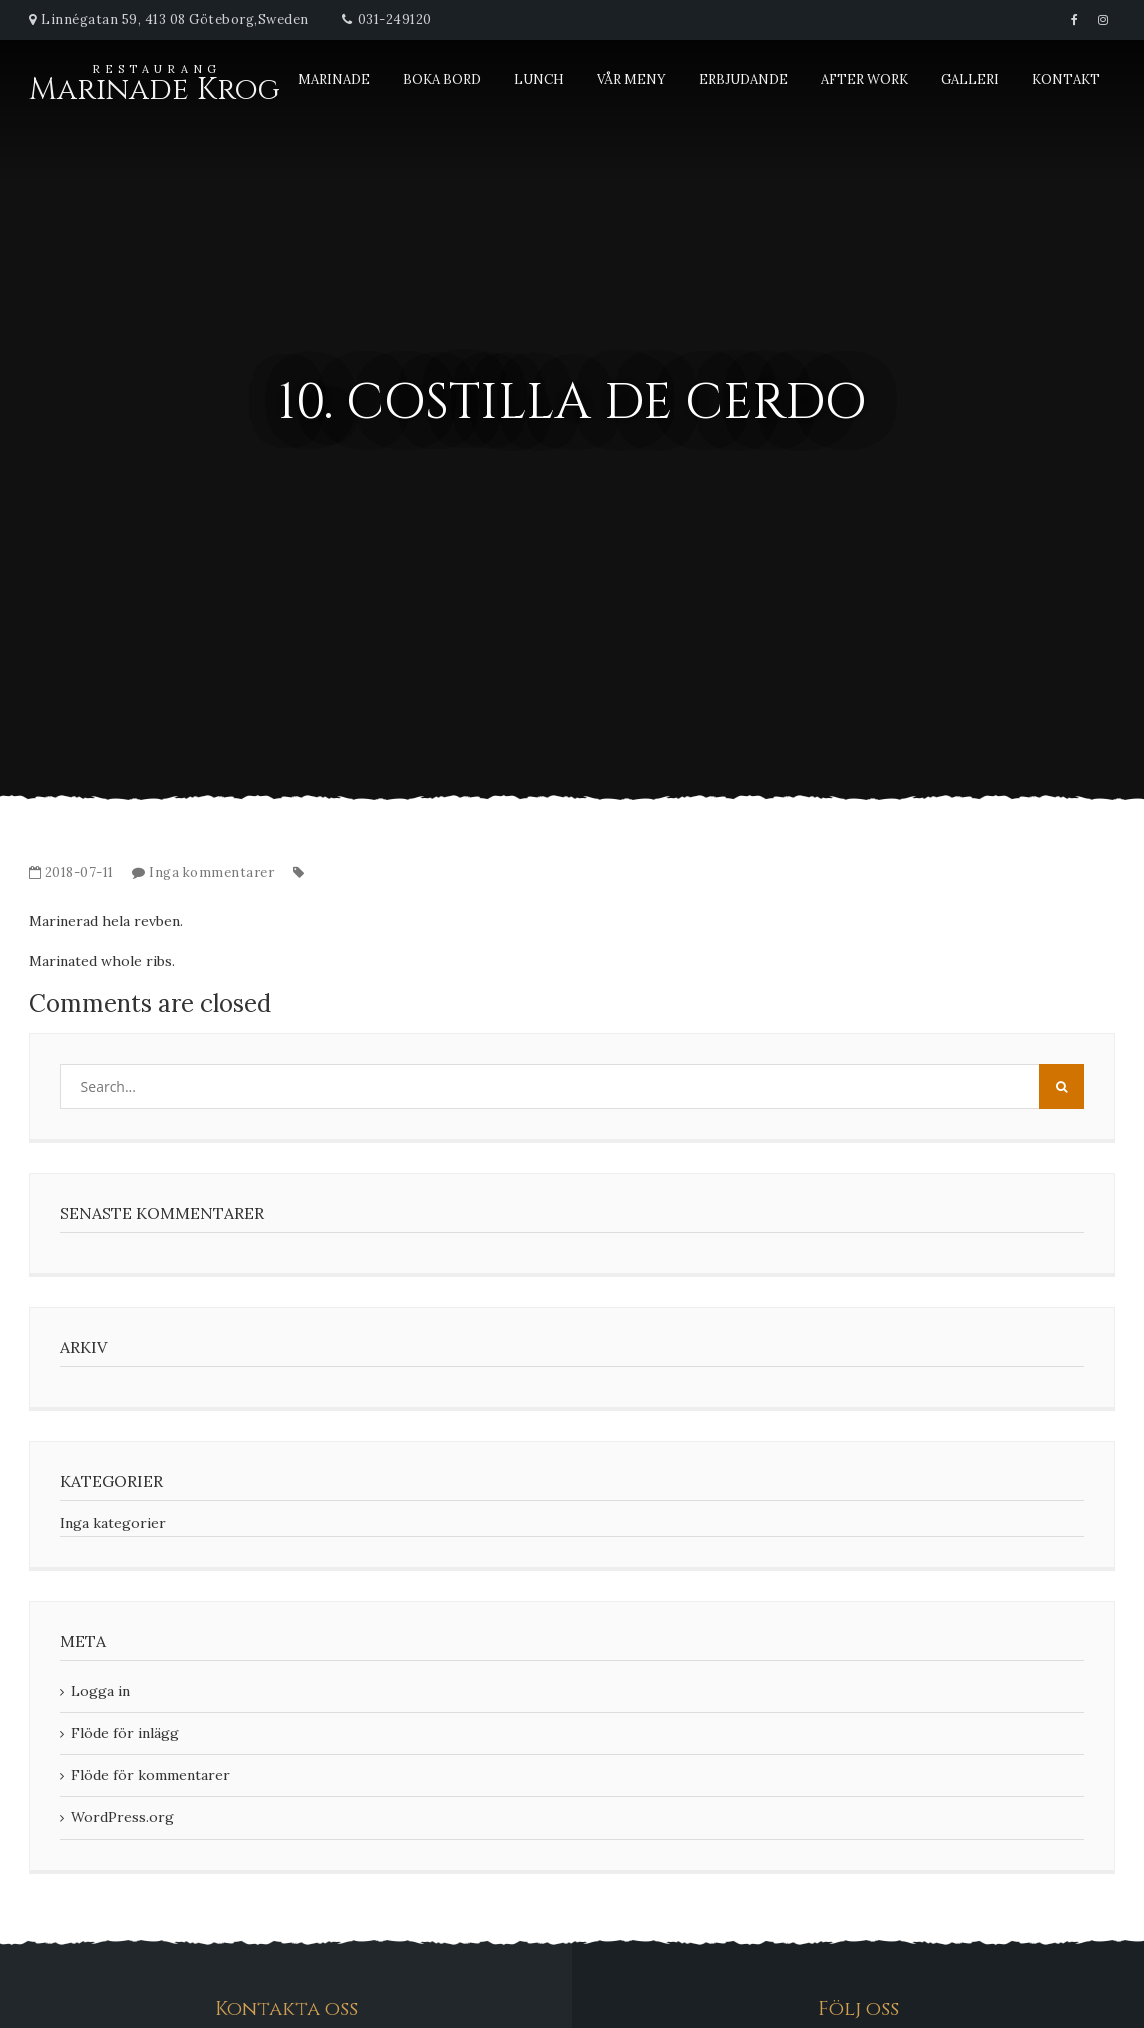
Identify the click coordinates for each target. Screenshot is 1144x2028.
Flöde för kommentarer (150, 1775)
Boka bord (442, 79)
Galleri (970, 79)
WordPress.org (122, 1817)
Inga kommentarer (211, 872)
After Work (864, 79)
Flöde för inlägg (125, 1733)
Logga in (100, 1691)
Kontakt (1066, 79)
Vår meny (631, 79)
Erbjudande (743, 79)
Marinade (334, 79)
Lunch (539, 79)
